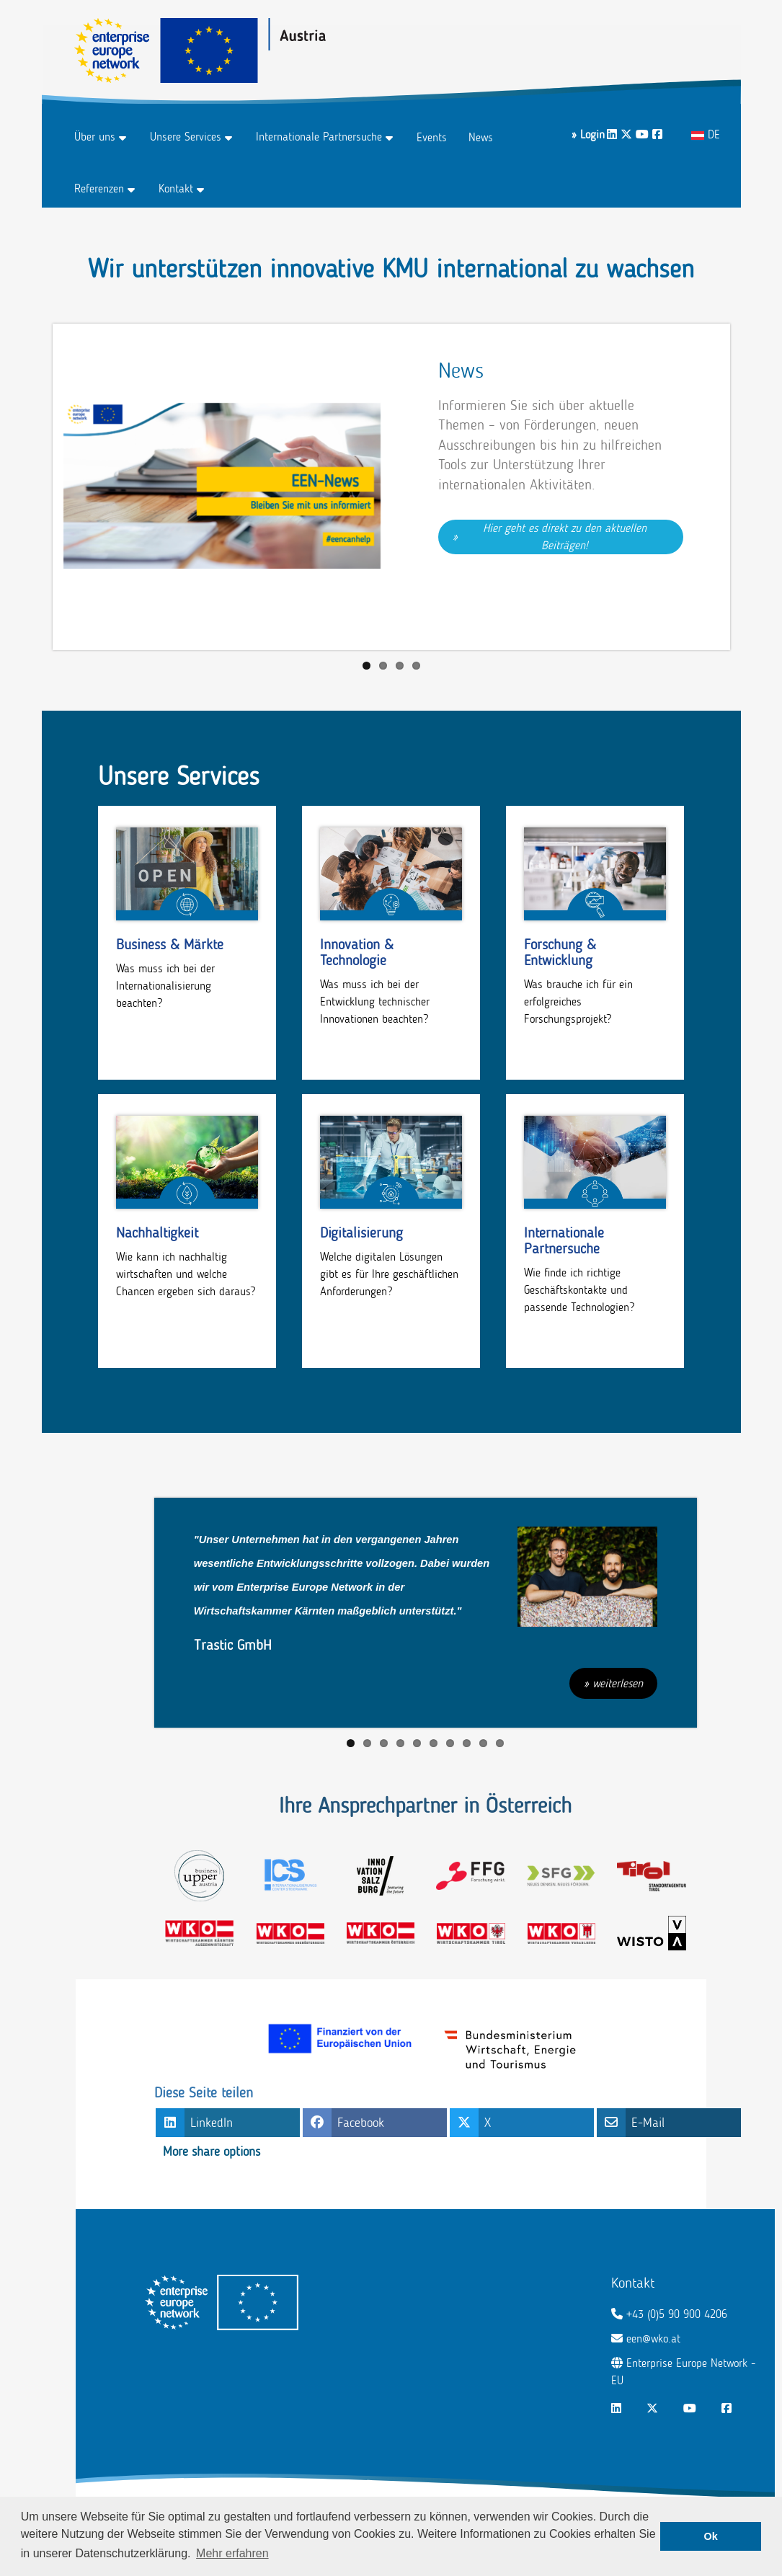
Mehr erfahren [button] (232, 2553)
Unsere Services (185, 136)
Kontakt (176, 188)
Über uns (94, 136)
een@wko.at (653, 2338)
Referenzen (99, 188)
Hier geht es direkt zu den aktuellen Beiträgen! (566, 536)
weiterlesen (617, 1683)
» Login (588, 134)
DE (705, 134)
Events (432, 137)
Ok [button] (711, 2536)
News (480, 137)
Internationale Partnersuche (319, 136)
